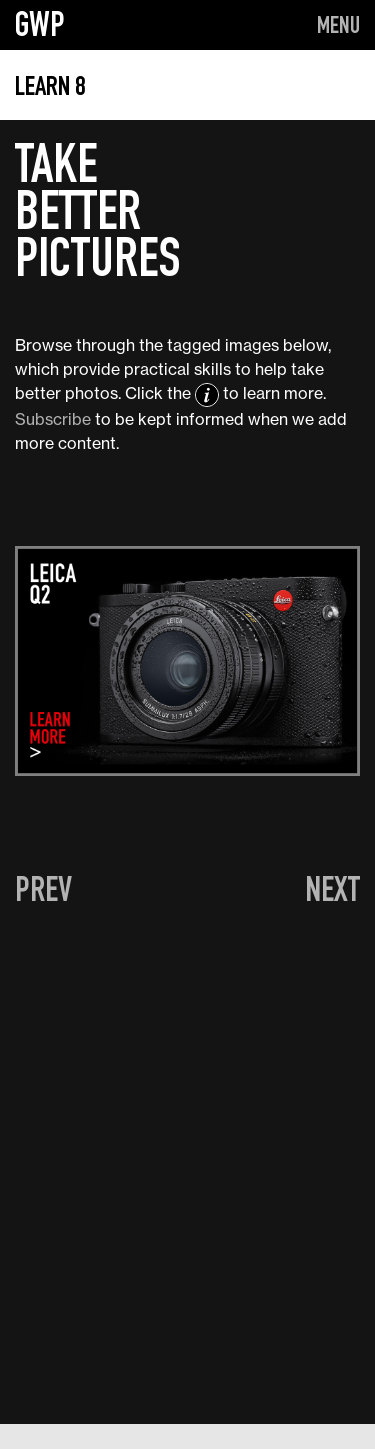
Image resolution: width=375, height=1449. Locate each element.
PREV (43, 889)
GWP (40, 24)
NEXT (332, 889)
